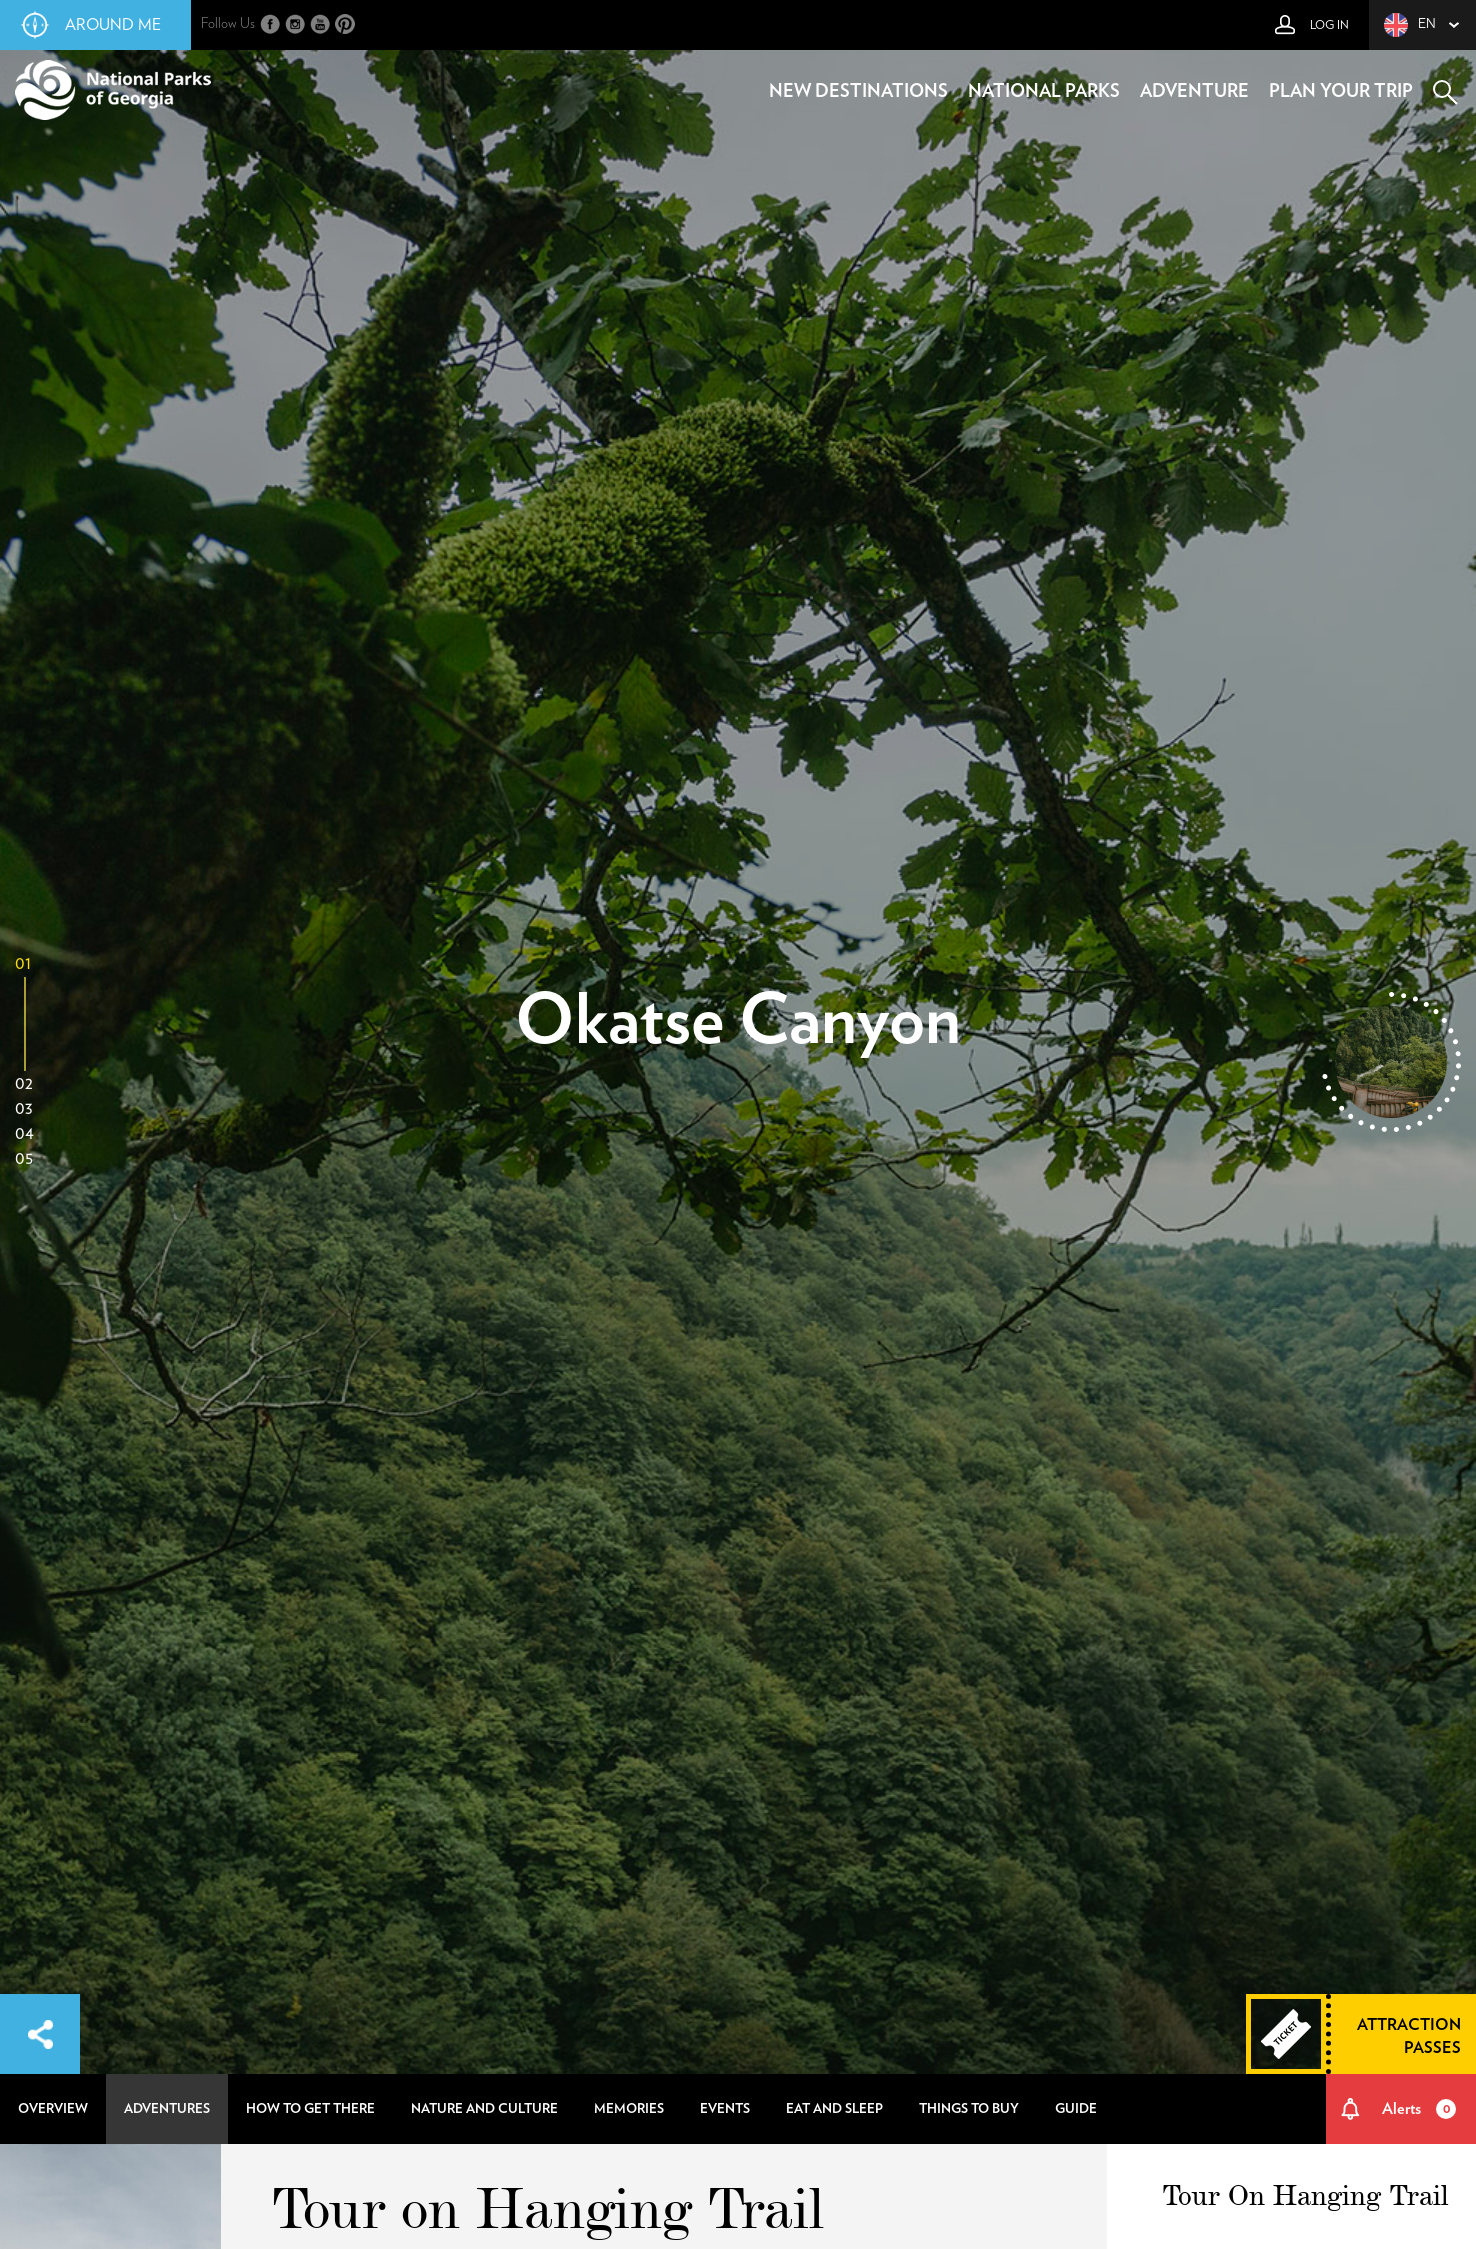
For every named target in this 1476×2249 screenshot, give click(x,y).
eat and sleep (834, 2109)
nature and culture (484, 2109)
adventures (167, 2109)
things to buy (969, 2109)
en (1410, 25)
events (725, 2109)
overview (53, 2109)
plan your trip (1341, 92)
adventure (1194, 92)
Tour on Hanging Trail (547, 2207)
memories (629, 2109)
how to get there (310, 2109)
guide (1076, 2109)
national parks (1044, 92)
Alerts (1419, 2109)
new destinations (858, 92)
